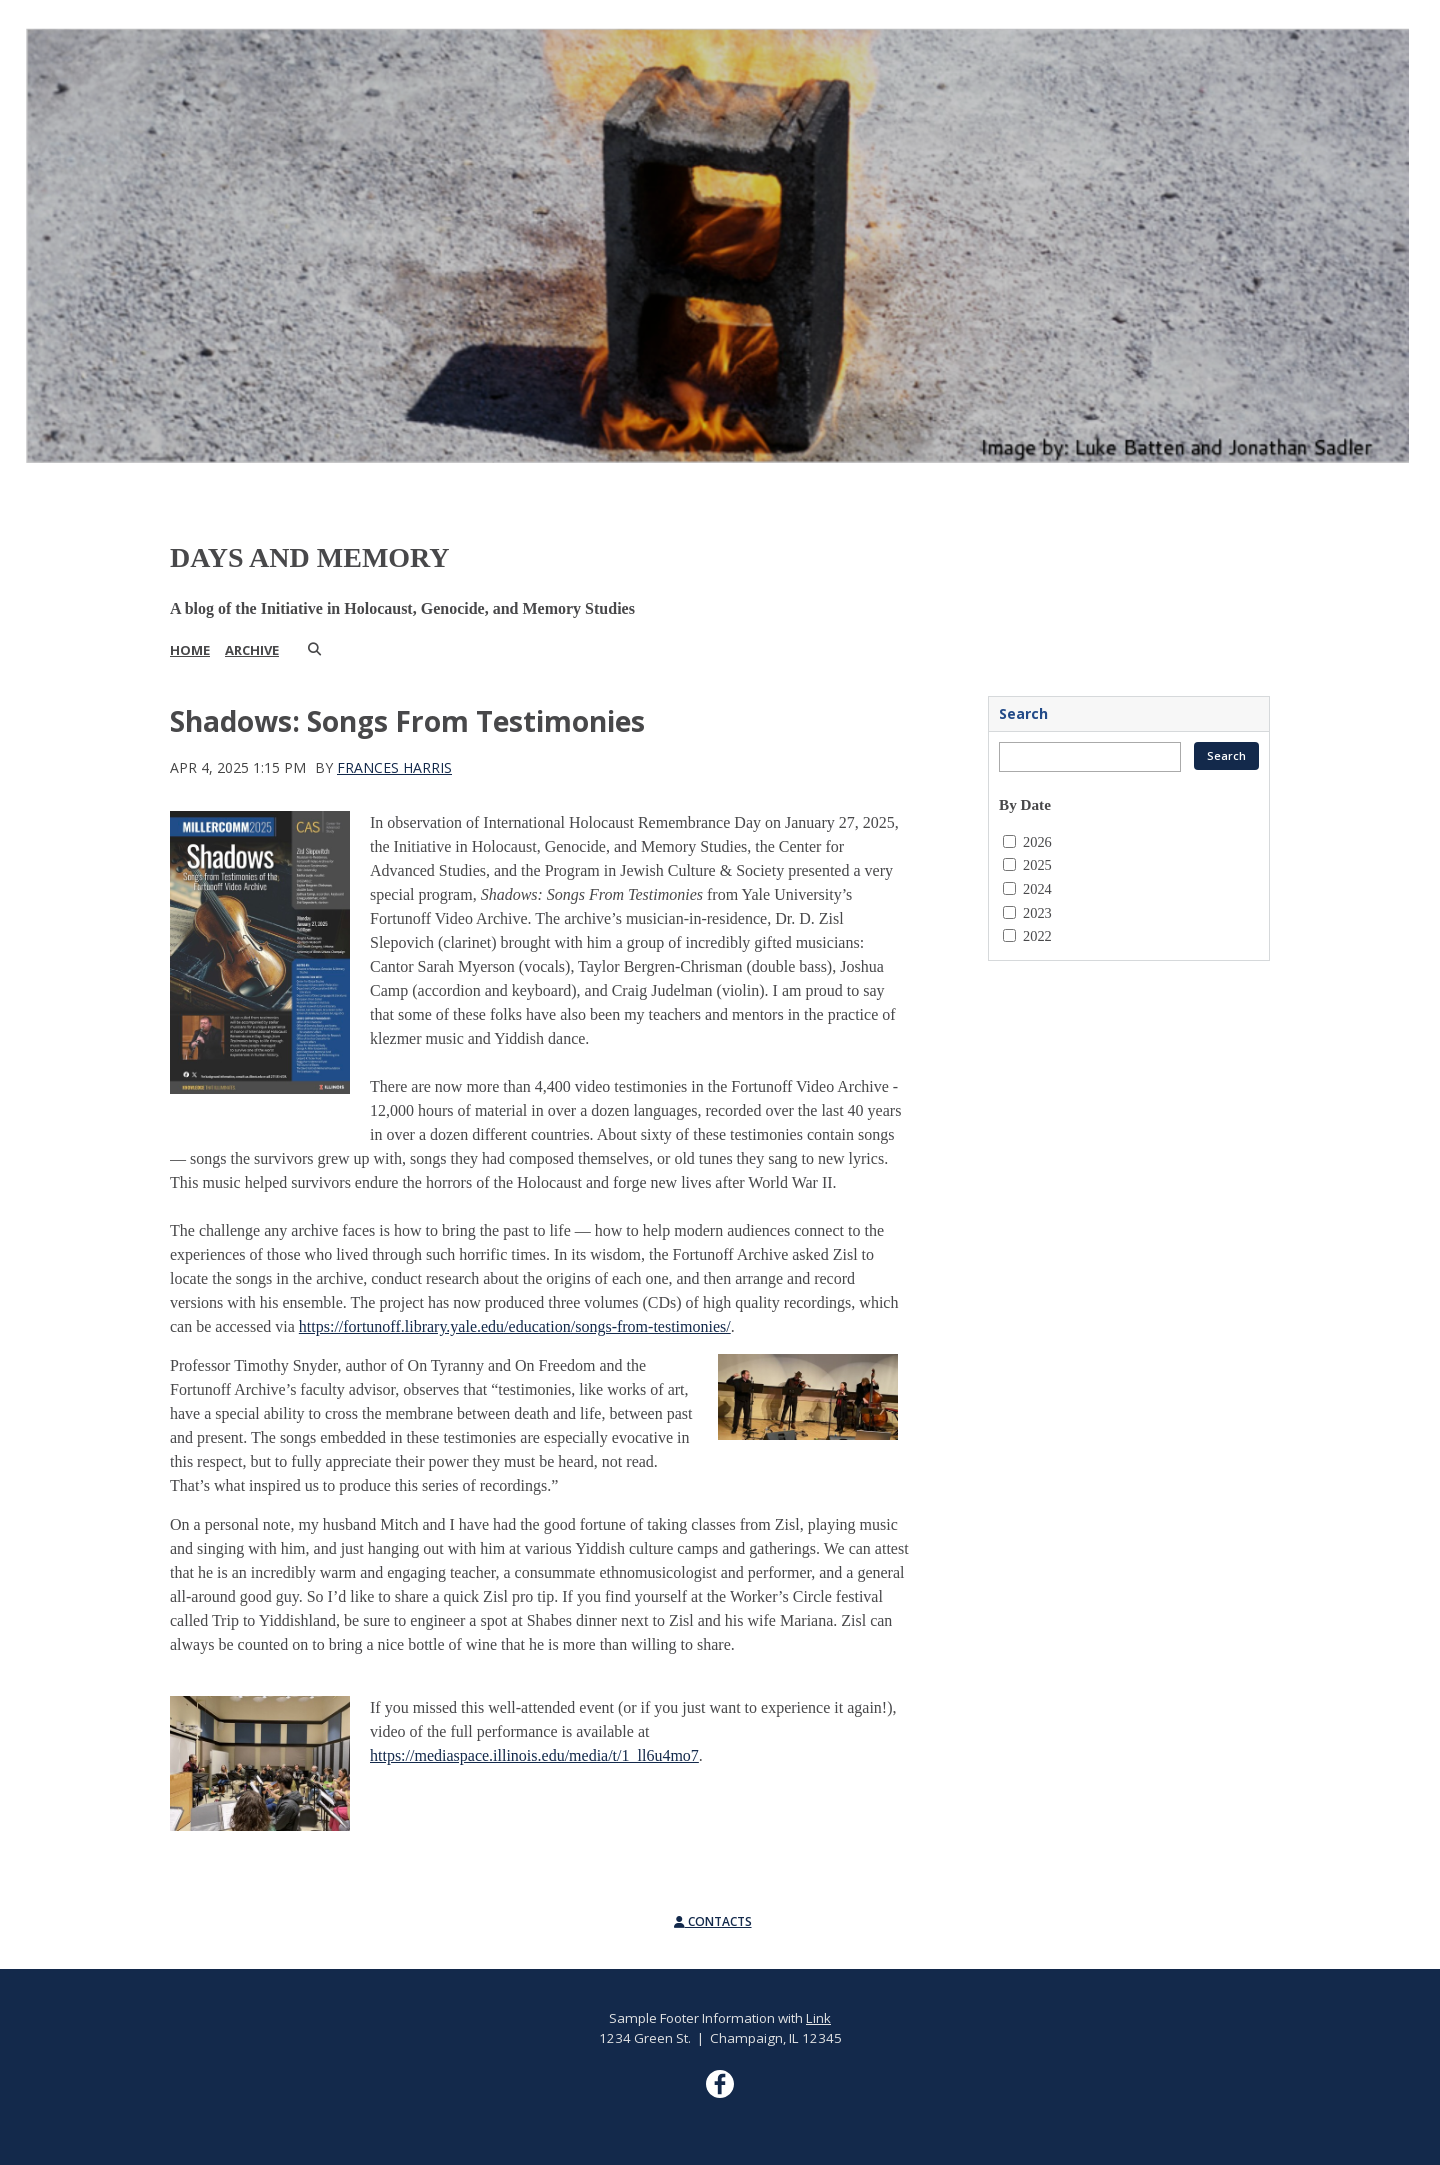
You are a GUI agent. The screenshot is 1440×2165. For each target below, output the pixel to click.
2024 (1037, 889)
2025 (1037, 865)
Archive (252, 650)
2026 (1037, 842)
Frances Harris (394, 767)
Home (190, 650)
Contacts (713, 1921)
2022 (1037, 936)
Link (818, 2018)
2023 (1037, 913)
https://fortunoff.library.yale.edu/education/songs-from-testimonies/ (515, 1326)
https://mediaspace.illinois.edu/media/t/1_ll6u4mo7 (534, 1755)
